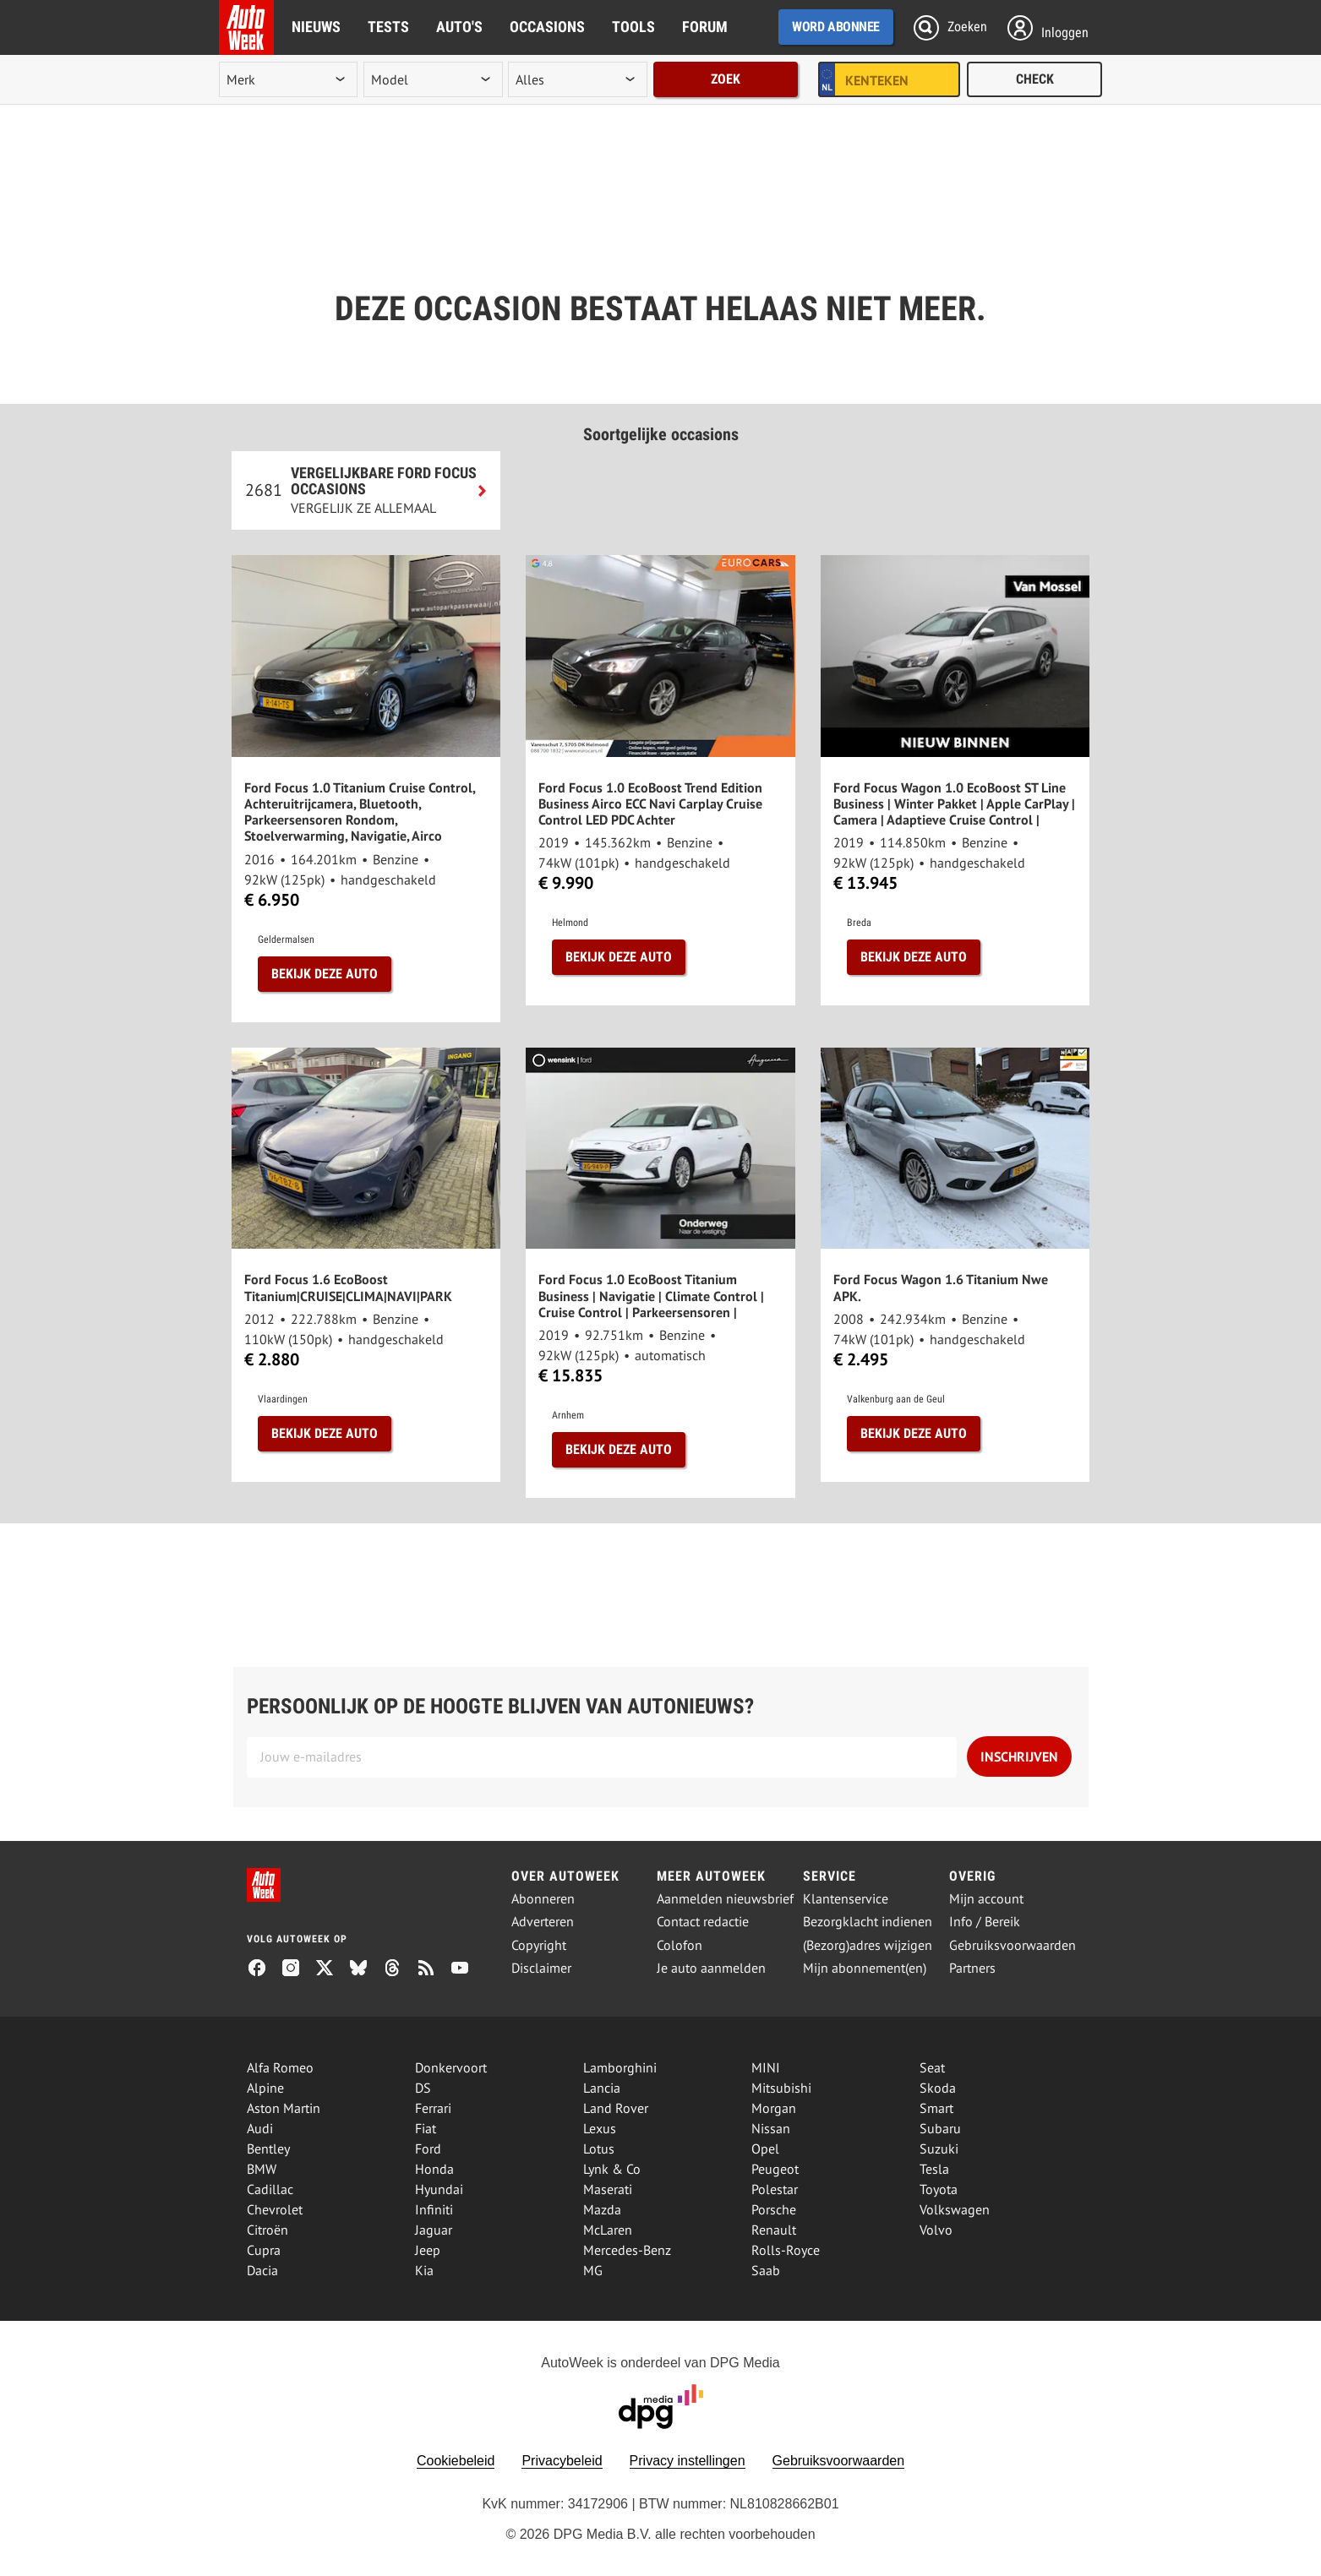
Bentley (268, 2148)
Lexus (599, 2128)
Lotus (598, 2148)
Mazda (602, 2209)
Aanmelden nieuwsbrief (725, 1899)
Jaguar (433, 2229)
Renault (773, 2229)
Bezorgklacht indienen (867, 1922)
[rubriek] (577, 79)
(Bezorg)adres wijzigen (867, 1945)
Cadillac (270, 2189)
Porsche (773, 2209)
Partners (972, 1968)
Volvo (936, 2229)
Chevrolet (275, 2209)
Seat (932, 2067)
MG (593, 2270)
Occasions (547, 26)
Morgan (773, 2107)
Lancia (601, 2087)
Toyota (939, 2189)
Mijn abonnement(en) (864, 1968)
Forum (705, 26)
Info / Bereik (984, 1922)
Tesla (934, 2168)
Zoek (725, 79)
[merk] (288, 79)
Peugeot (775, 2168)
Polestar (774, 2189)
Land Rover (615, 2107)
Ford (428, 2148)
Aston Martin (283, 2107)
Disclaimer (541, 1968)
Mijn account (986, 1899)
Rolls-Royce (785, 2249)
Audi (260, 2128)
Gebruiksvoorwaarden (1012, 1945)
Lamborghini (620, 2067)
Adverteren (542, 1922)
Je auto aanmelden (711, 1968)
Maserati (607, 2189)
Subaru (940, 2128)
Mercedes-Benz (627, 2249)
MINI (765, 2067)
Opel (765, 2148)
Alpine (265, 2087)
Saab (765, 2270)
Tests (388, 26)
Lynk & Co (612, 2168)
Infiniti (434, 2209)
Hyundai (439, 2189)
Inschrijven (1019, 1756)
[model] (432, 79)
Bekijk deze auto (324, 974)
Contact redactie (703, 1922)
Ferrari (433, 2107)
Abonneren (543, 1899)
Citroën (267, 2229)
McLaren (607, 2229)
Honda (434, 2168)
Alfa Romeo (280, 2067)
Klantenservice (845, 1899)
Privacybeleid (561, 2460)
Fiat (425, 2128)
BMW (261, 2168)
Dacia (262, 2270)
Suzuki (939, 2148)
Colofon (679, 1945)
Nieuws (316, 26)
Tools (633, 26)
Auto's (459, 26)
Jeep (427, 2249)
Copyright (538, 1945)
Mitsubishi (781, 2087)
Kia (424, 2270)
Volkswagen (955, 2209)
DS (423, 2087)
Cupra (264, 2249)
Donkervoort (451, 2067)
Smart (936, 2107)
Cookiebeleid (456, 2460)
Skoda (938, 2087)
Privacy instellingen (687, 2460)
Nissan (770, 2128)
